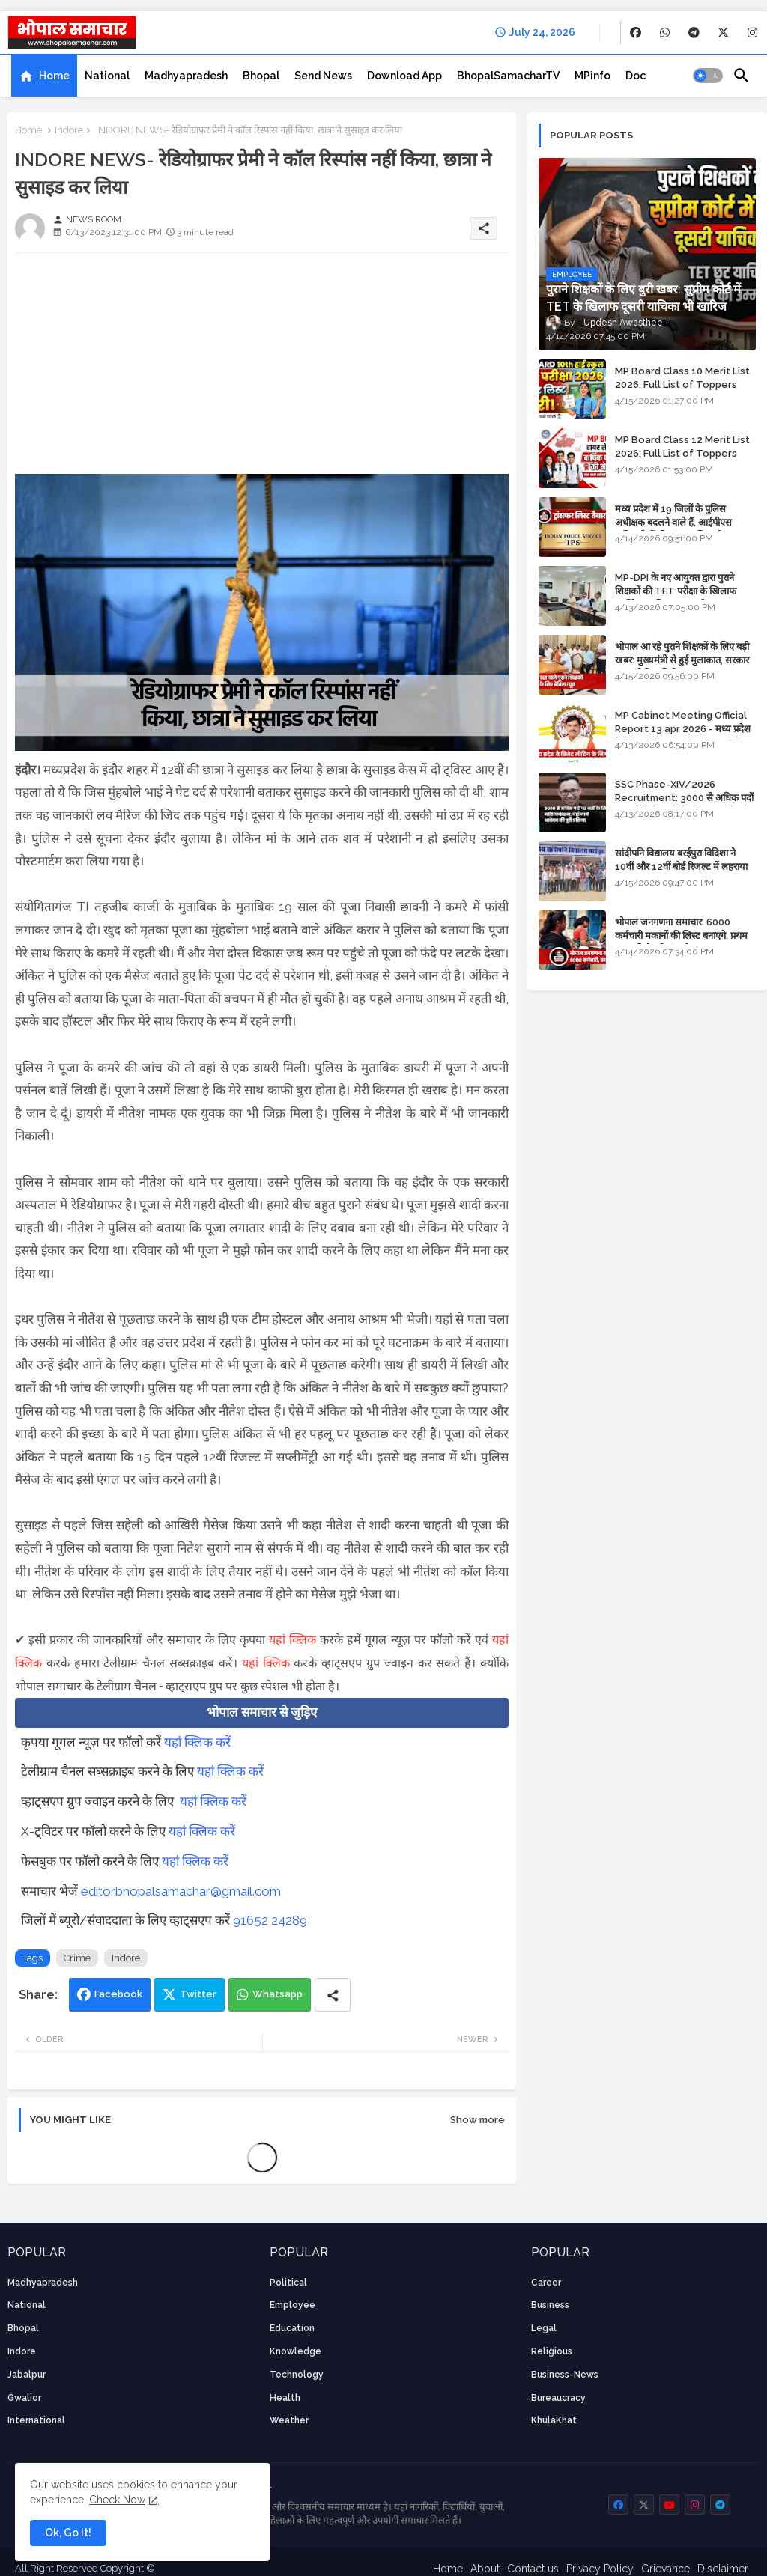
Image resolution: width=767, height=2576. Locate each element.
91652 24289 (270, 1920)
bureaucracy (558, 2398)
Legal (544, 2328)
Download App (404, 76)
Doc (635, 76)
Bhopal (261, 76)
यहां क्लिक (292, 1640)
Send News (323, 76)
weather (289, 2420)
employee (292, 2305)
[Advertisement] (262, 369)
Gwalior (24, 2398)
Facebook (118, 1994)
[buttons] (635, 32)
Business (550, 2305)
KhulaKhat (554, 2420)
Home (54, 76)
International (36, 2420)
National (107, 76)
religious (551, 2351)
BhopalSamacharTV (508, 76)
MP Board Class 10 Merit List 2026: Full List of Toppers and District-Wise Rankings (682, 384)
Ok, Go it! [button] (68, 2533)
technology (297, 2374)
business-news (564, 2374)
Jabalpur (26, 2374)
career (546, 2282)
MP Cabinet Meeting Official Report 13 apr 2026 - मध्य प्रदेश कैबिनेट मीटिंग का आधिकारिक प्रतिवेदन (683, 729)
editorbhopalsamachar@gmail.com (181, 1891)
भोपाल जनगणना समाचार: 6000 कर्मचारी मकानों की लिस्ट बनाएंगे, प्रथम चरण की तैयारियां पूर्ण (681, 935)
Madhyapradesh (186, 76)
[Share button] (333, 1995)
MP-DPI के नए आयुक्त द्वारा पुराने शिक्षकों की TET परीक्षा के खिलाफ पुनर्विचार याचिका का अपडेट (675, 591)
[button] (708, 75)
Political (288, 2282)
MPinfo (592, 76)
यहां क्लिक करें (197, 1742)
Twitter (198, 1994)
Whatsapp (277, 1994)
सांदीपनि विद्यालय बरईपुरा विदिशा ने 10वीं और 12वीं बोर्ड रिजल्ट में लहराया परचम (681, 866)
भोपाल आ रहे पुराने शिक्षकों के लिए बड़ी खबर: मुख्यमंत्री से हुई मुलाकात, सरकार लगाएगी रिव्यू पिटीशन (682, 660)
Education (292, 2328)
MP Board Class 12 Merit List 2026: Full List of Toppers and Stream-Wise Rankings (682, 453)
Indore (69, 130)
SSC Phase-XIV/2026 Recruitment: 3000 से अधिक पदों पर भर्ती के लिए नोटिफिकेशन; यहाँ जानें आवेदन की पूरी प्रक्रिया (684, 805)
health (285, 2398)
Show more (477, 2119)
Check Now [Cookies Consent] (117, 2500)
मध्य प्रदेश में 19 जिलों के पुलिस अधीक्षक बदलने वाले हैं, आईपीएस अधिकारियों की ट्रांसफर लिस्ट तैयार (674, 522)
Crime (77, 1958)
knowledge (295, 2351)
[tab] (44, 76)
